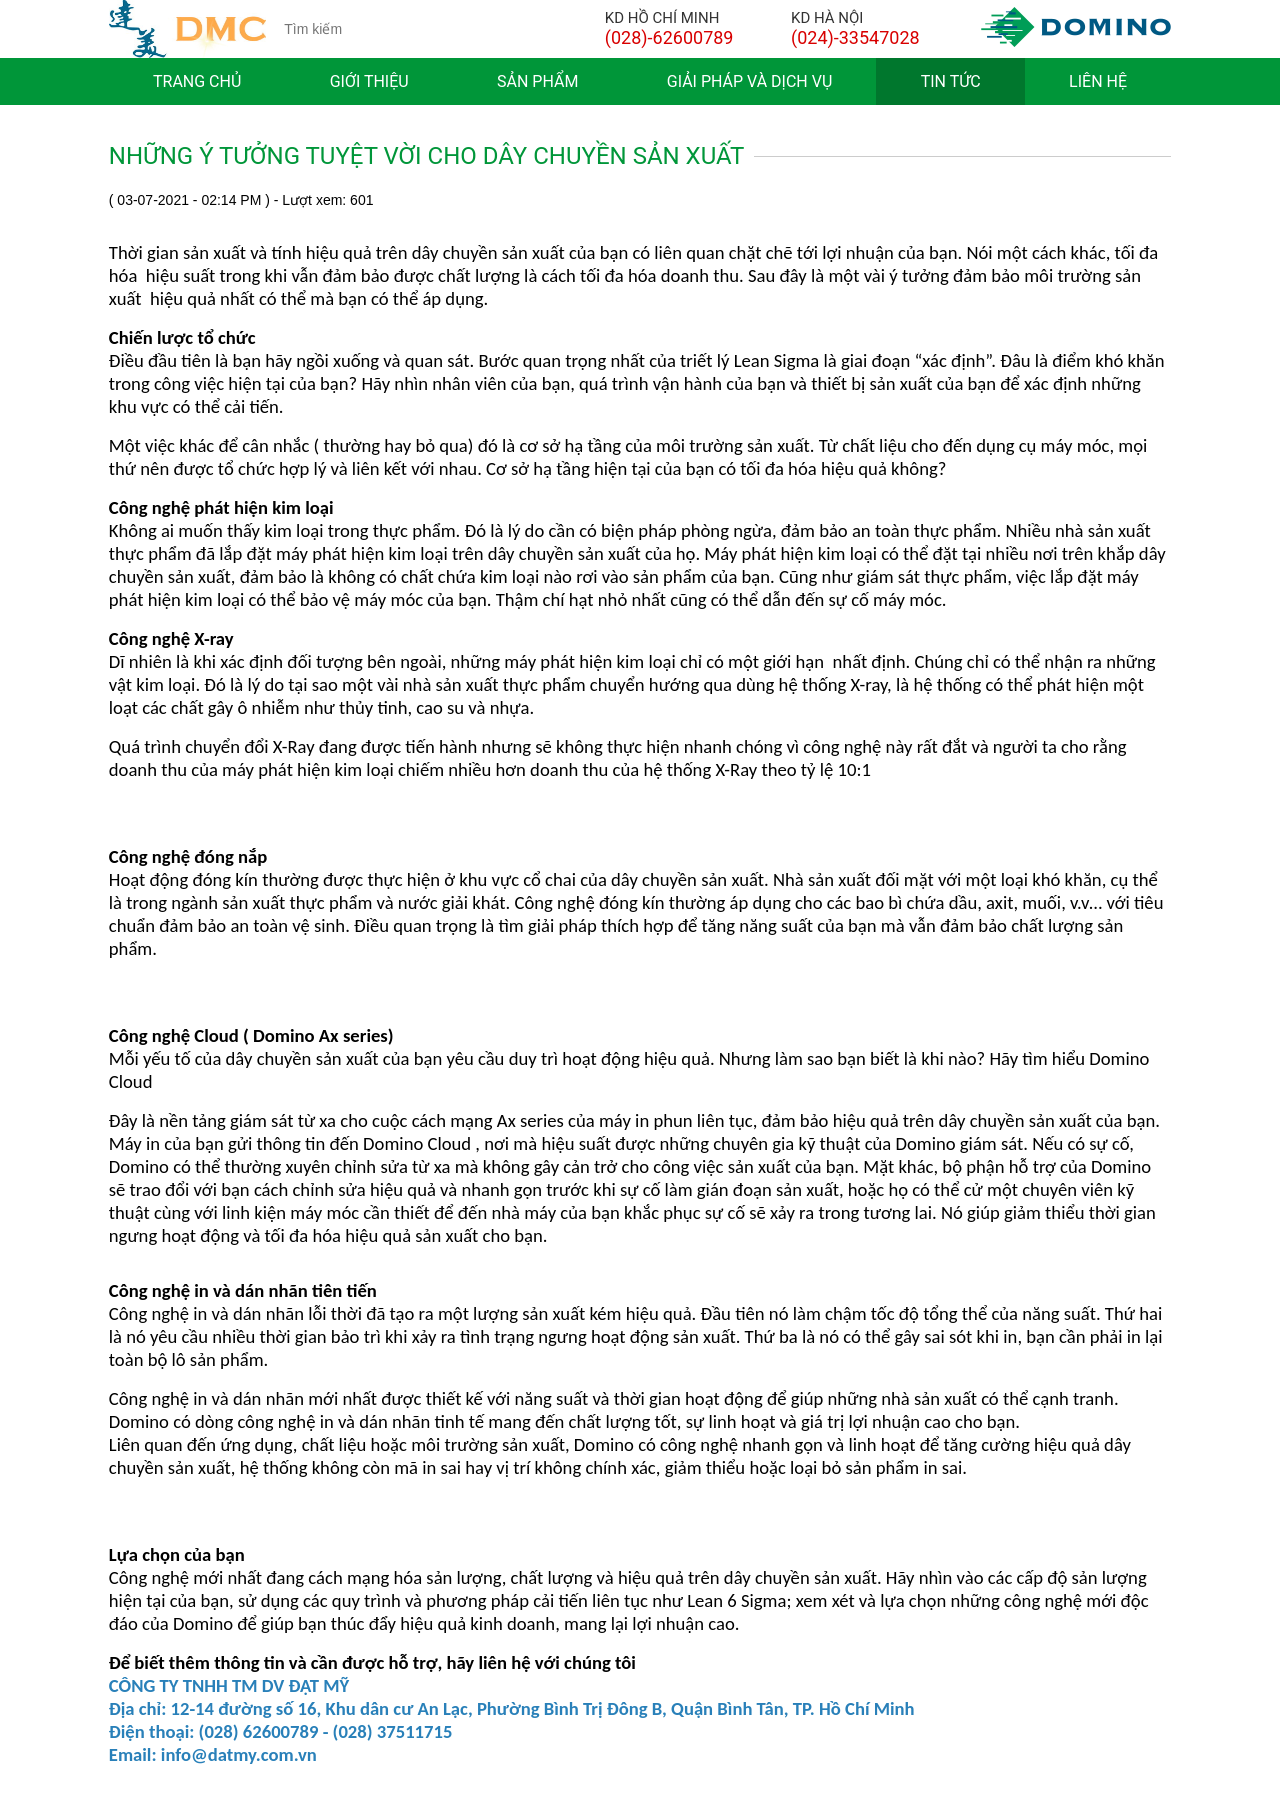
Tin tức (951, 81)
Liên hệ (1098, 81)
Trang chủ (197, 81)
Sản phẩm (537, 81)
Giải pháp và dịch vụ (750, 81)
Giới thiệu (369, 81)
